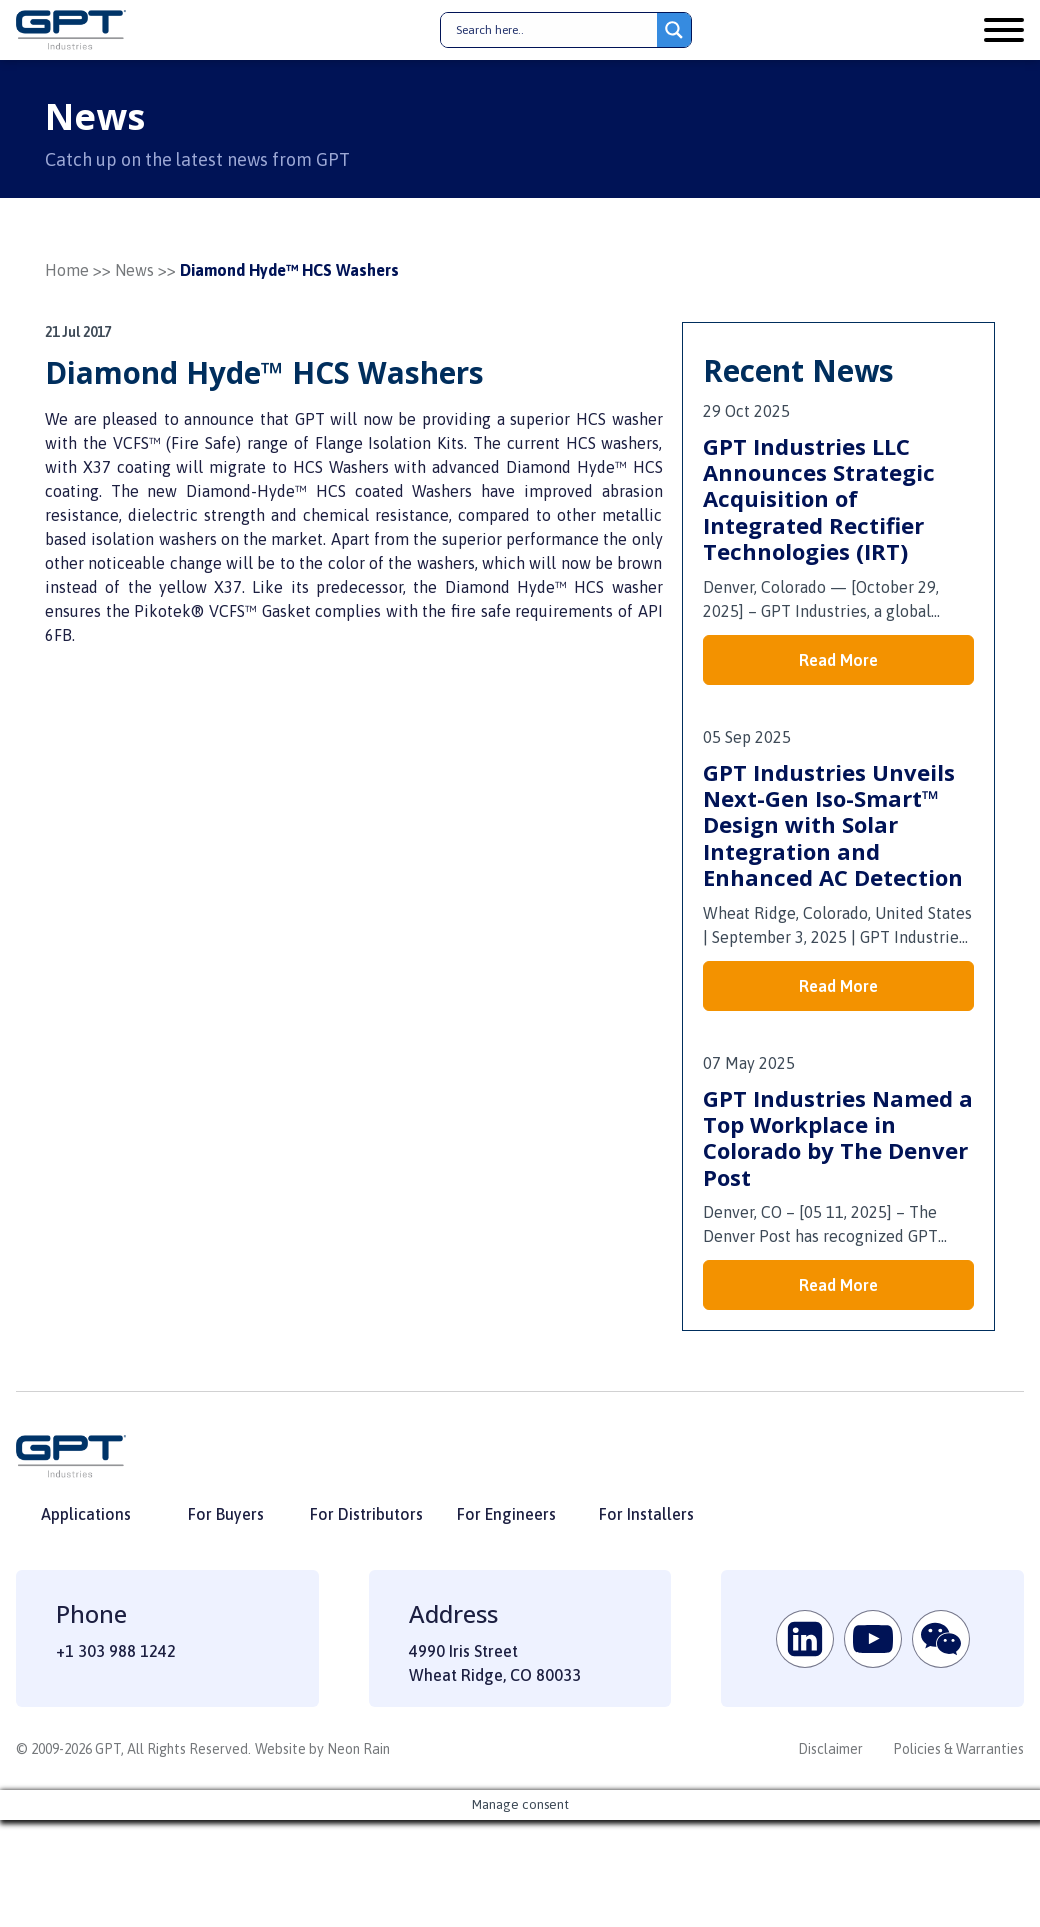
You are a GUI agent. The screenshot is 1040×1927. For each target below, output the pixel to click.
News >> (145, 270)
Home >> (78, 270)
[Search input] (554, 30)
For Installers (646, 1514)
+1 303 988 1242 (116, 1651)
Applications (86, 1514)
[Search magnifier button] (674, 30)
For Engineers (506, 1514)
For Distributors (366, 1514)
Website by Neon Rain (322, 1749)
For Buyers (226, 1514)
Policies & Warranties (958, 1749)
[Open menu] (1004, 30)
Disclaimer (830, 1749)
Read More (838, 660)
